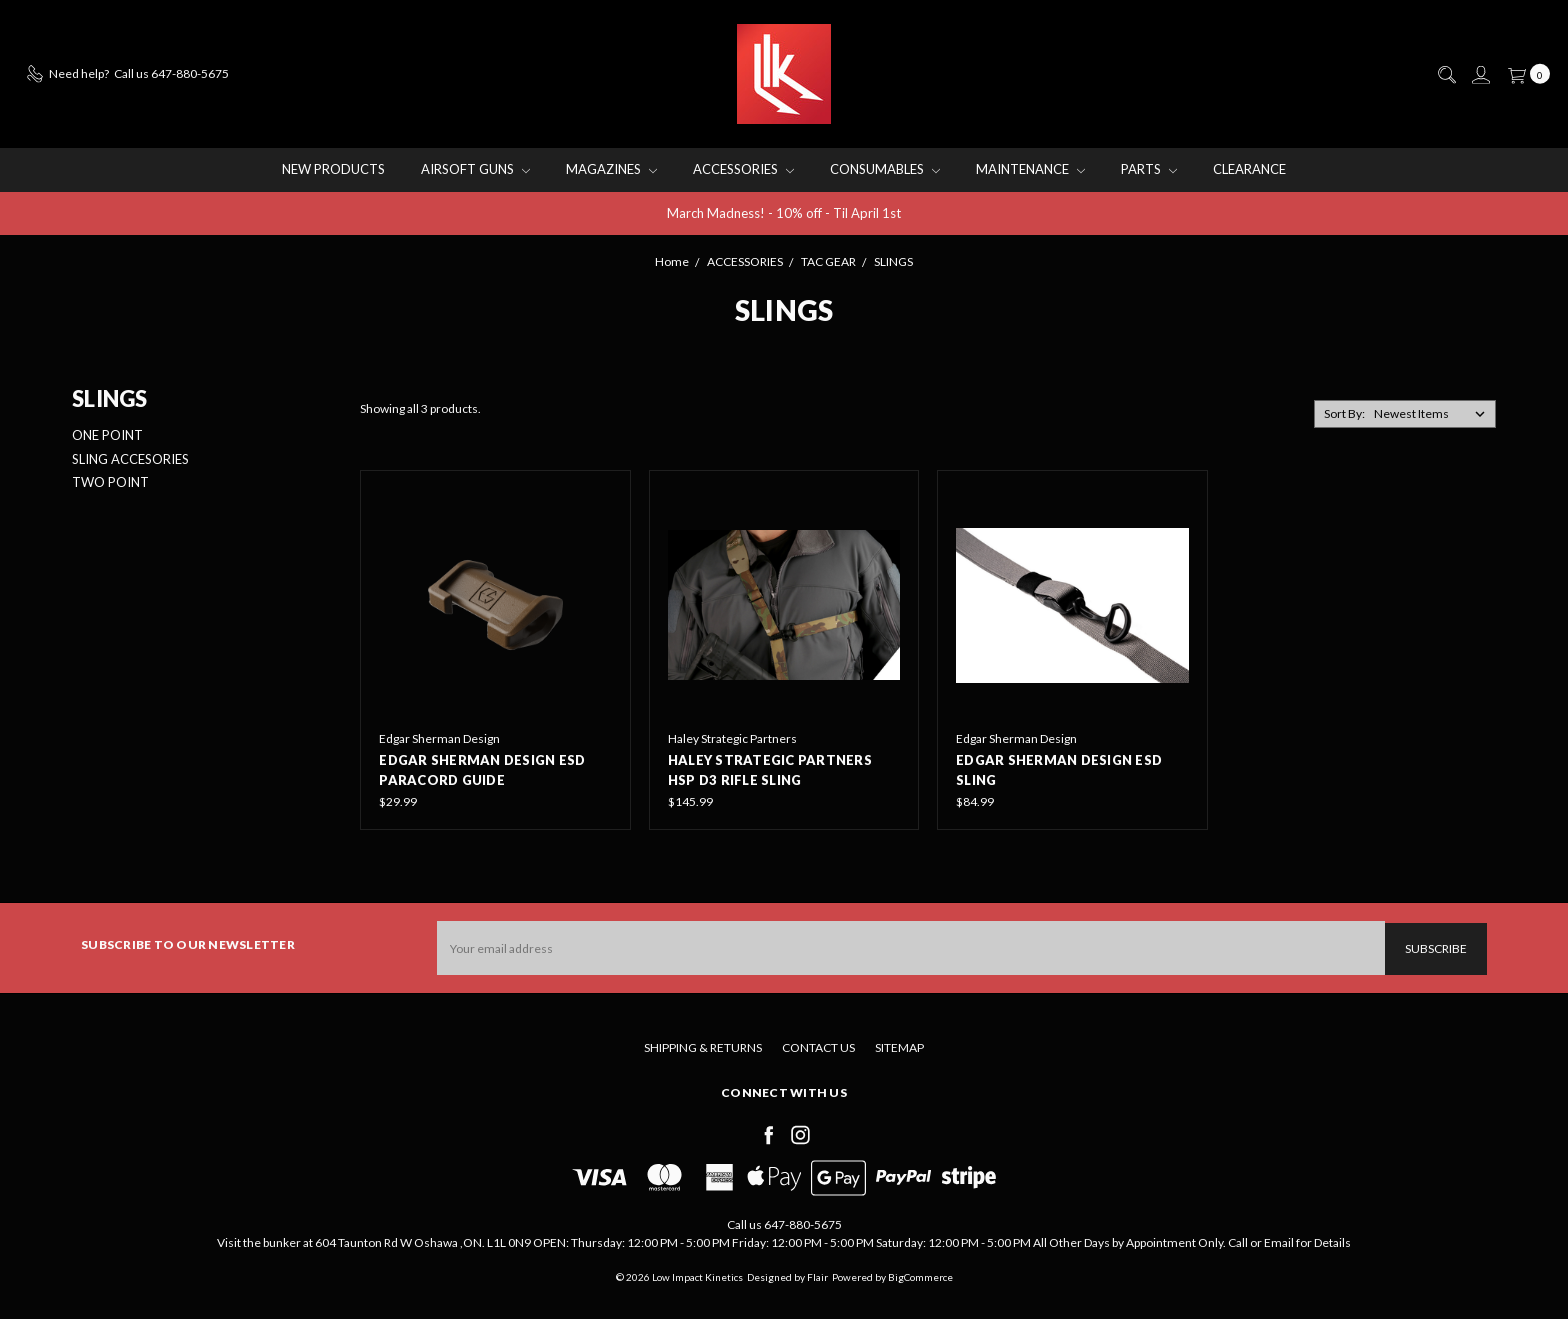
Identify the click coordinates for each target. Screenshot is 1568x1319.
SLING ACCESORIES (130, 459)
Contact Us (818, 1045)
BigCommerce (920, 1275)
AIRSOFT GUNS (475, 169)
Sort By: (1344, 413)
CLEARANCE (1249, 169)
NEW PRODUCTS (333, 169)
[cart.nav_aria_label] (1525, 74)
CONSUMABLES (885, 169)
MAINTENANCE (1030, 169)
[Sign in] (1480, 75)
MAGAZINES (611, 169)
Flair (817, 1275)
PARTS (1149, 169)
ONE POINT (107, 435)
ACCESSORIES (743, 169)
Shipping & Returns (703, 1045)
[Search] (1446, 75)
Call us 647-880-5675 (784, 1222)
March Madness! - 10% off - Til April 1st (784, 213)
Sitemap (899, 1045)
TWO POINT (110, 482)
